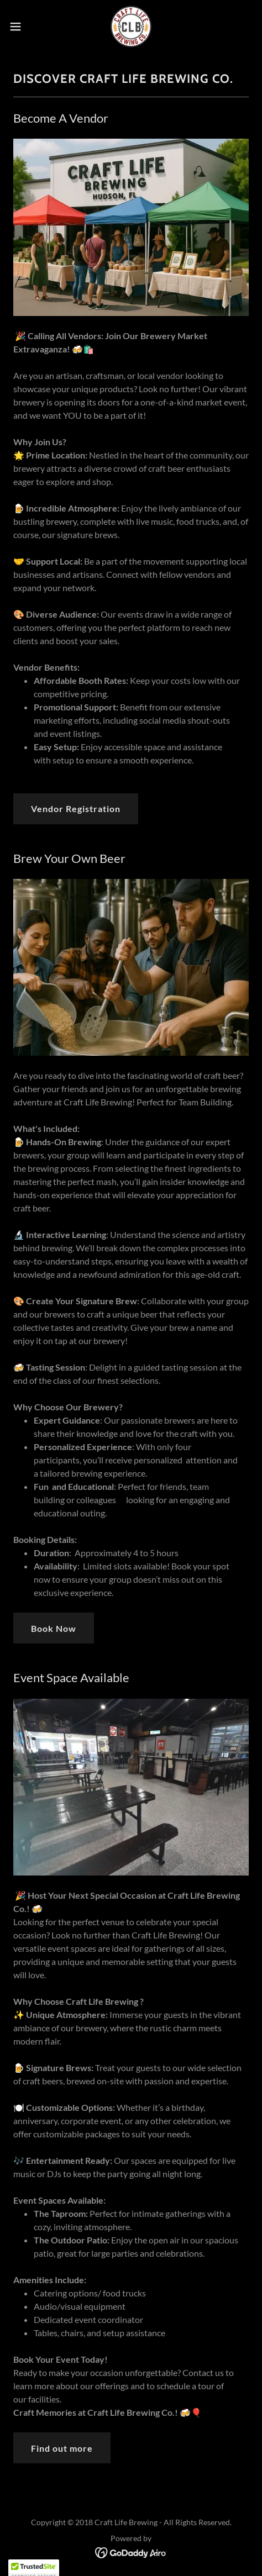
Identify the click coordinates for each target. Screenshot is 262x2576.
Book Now (53, 1628)
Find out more (62, 2448)
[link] (131, 26)
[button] (23, 26)
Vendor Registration (75, 808)
